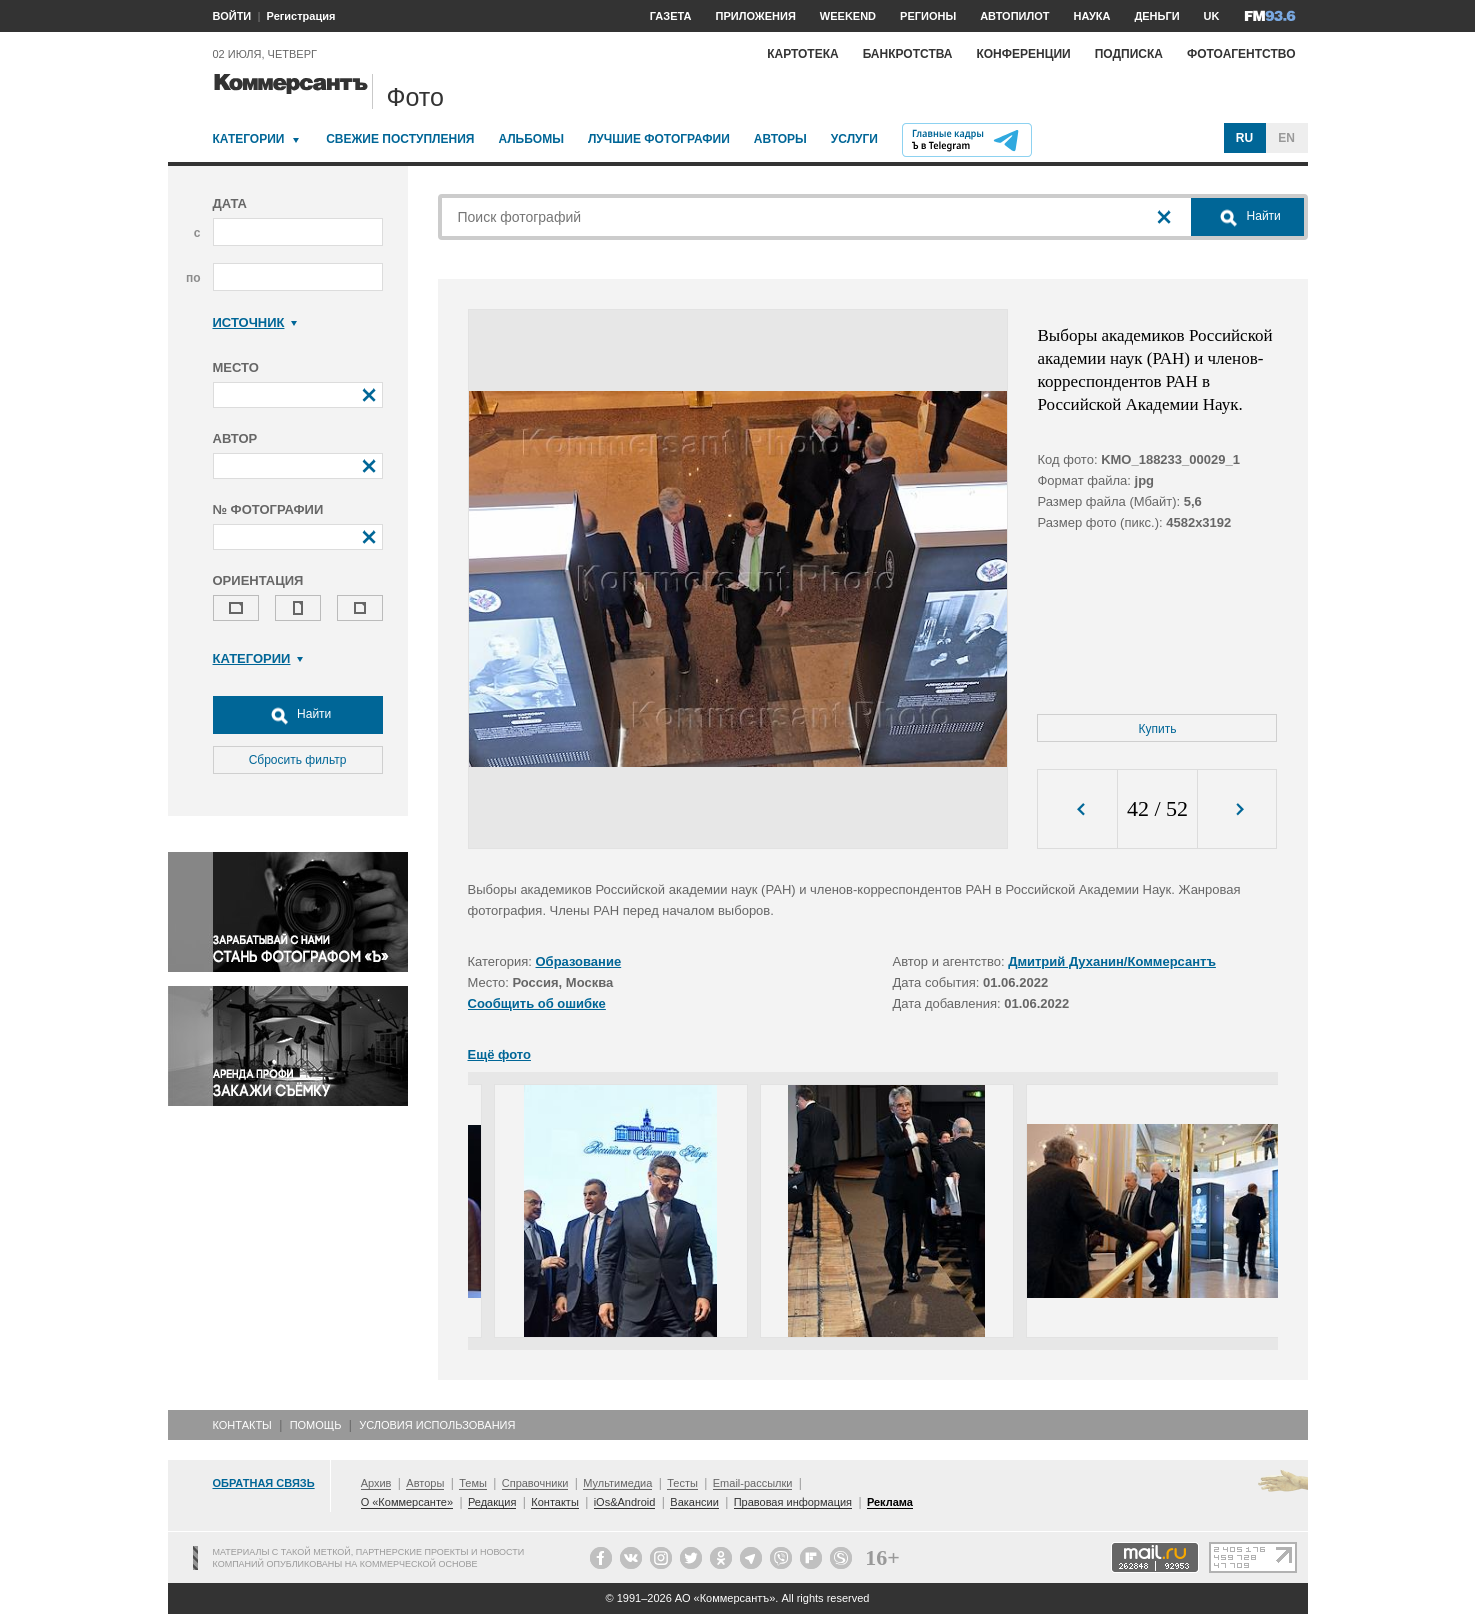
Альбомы (531, 139)
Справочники (535, 1483)
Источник (255, 322)
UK (1212, 16)
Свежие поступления (400, 139)
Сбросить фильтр (298, 760)
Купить (1158, 729)
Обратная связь (264, 1483)
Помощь (316, 1425)
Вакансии (694, 1502)
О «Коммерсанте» (407, 1502)
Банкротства (908, 54)
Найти (298, 715)
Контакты (242, 1425)
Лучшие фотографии (659, 139)
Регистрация (301, 16)
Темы (473, 1483)
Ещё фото (499, 1054)
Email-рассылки (753, 1483)
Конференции (1023, 54)
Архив (376, 1483)
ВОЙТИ (232, 16)
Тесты (682, 1483)
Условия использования (437, 1425)
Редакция (492, 1502)
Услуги (854, 139)
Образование (579, 961)
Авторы (780, 139)
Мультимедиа (617, 1483)
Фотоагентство (1241, 54)
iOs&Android (625, 1502)
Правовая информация (793, 1502)
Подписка (1129, 54)
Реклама (890, 1502)
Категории (249, 139)
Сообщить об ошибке (537, 1003)
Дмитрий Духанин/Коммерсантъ (1112, 961)
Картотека (803, 54)
